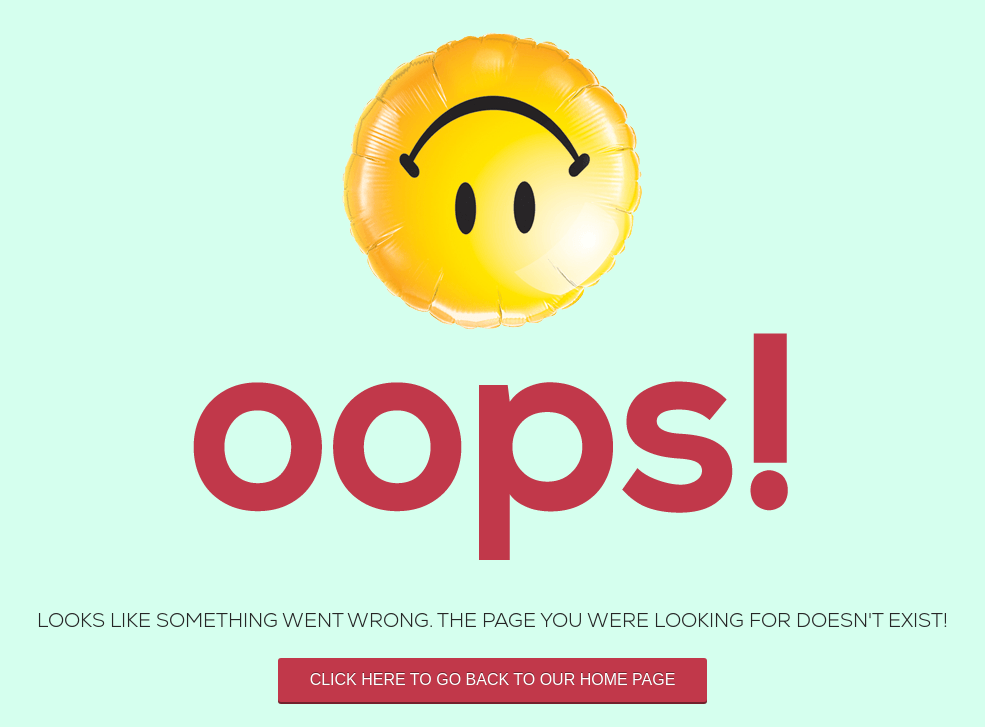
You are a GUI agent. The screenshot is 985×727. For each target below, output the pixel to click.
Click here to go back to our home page (493, 679)
